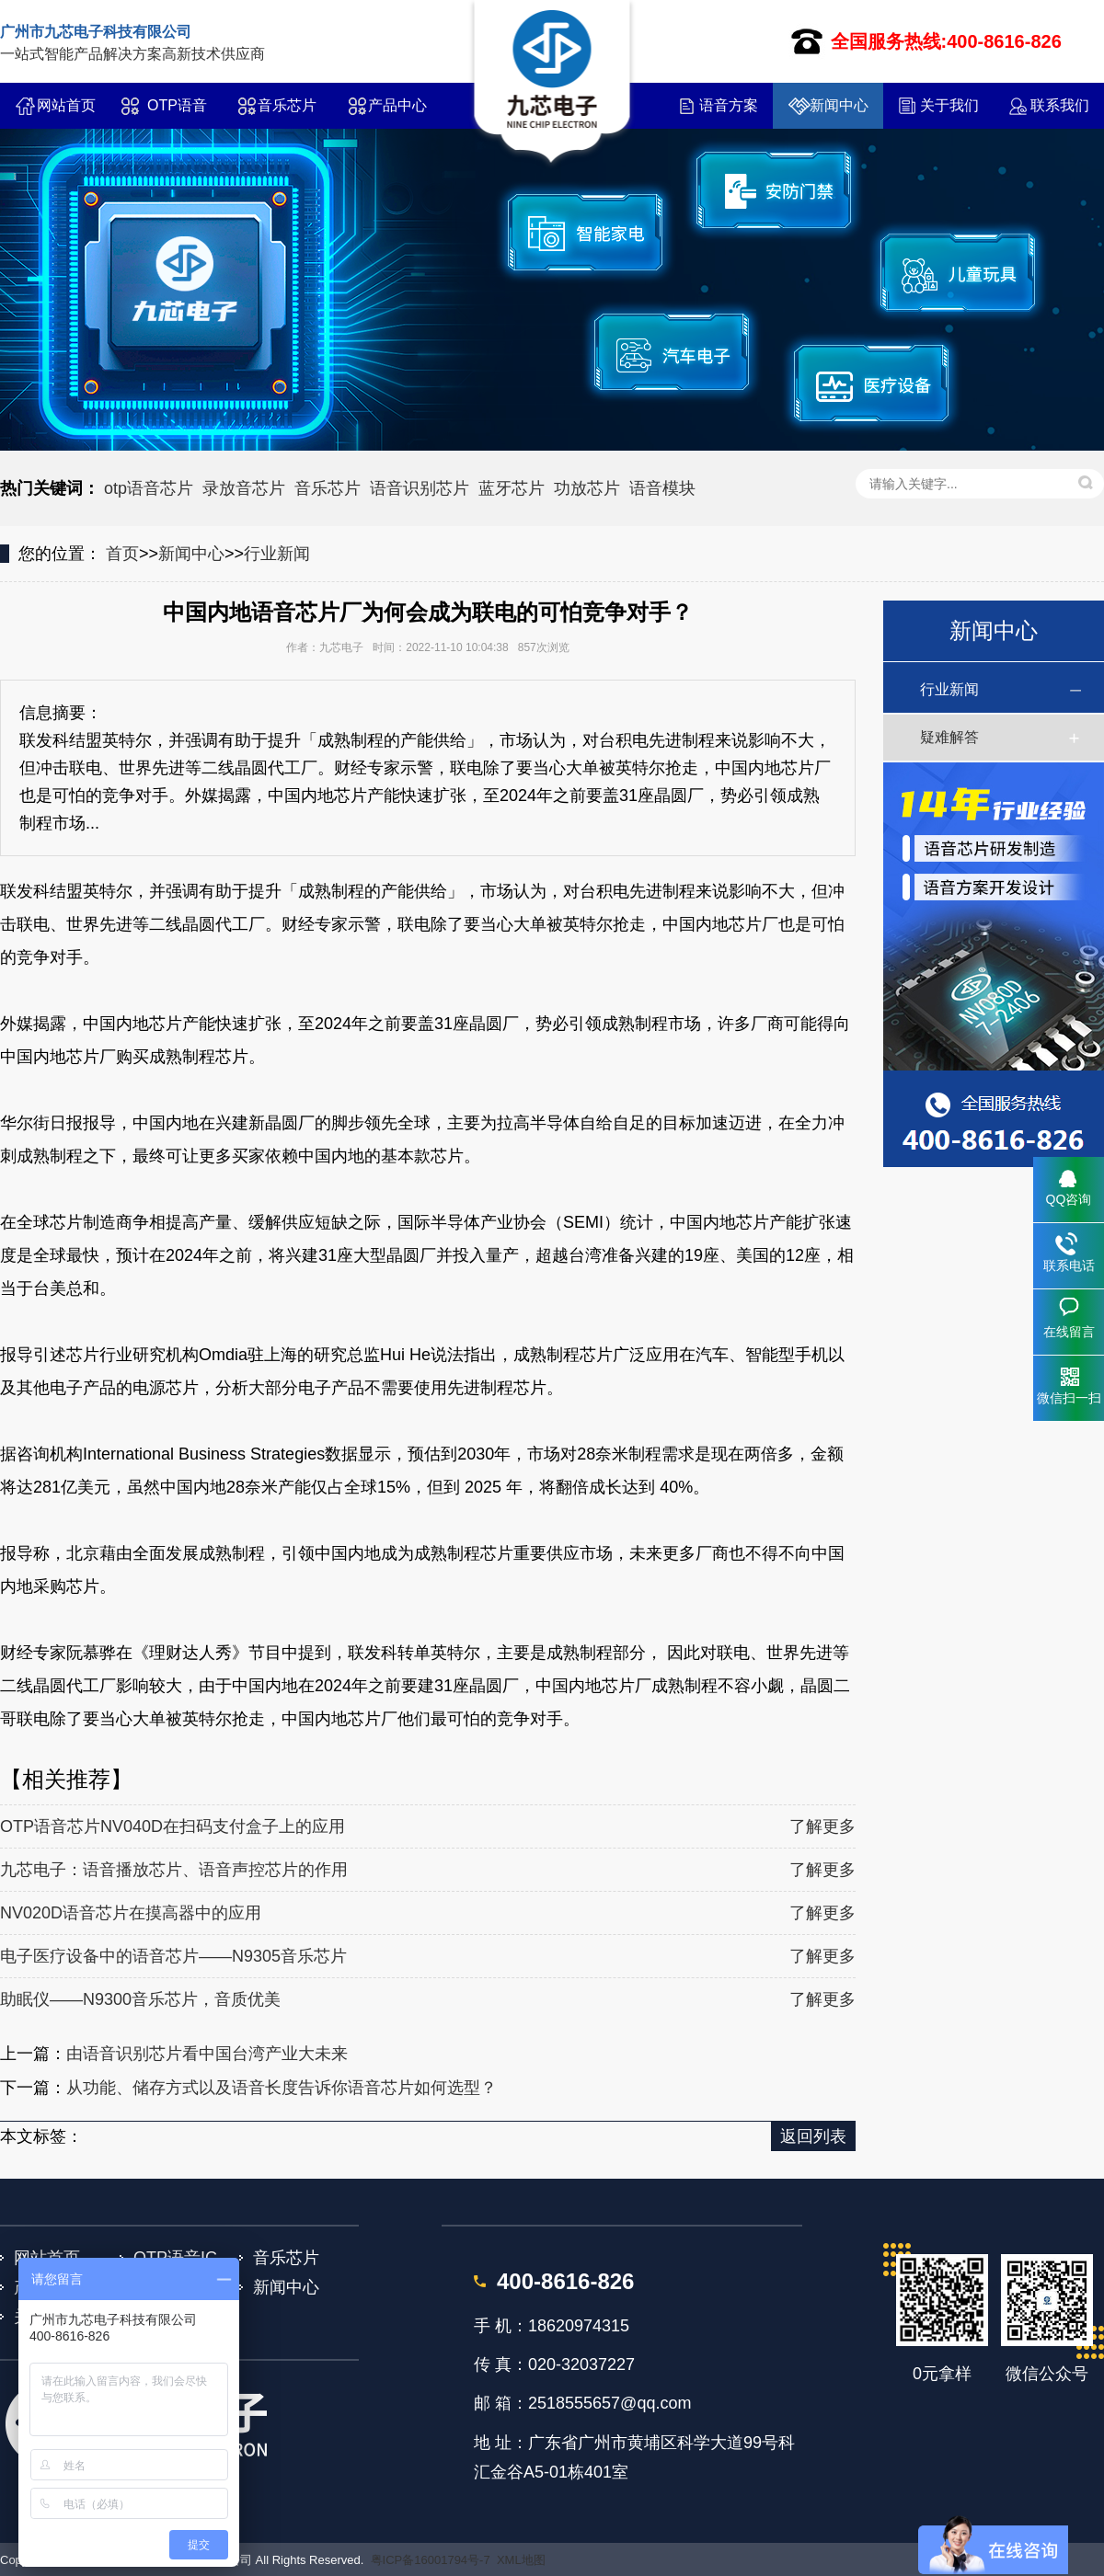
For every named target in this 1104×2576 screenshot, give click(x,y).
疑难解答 (949, 737)
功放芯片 (587, 488)
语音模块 (662, 488)
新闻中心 (839, 105)
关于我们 (949, 105)
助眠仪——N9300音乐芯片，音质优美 (140, 1999)
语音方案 (728, 105)
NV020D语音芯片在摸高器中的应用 (130, 1913)
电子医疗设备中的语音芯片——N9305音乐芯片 (173, 1956)
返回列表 (813, 2136)
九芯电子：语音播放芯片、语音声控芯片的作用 (174, 1869)
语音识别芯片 (419, 488)
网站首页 (66, 105)
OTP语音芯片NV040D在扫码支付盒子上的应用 (172, 1826)
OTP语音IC (177, 113)
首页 (122, 553)
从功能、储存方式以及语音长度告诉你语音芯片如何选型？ (281, 2087)
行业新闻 (277, 553)
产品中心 (397, 105)
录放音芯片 (243, 488)
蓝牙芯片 (511, 488)
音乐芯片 (287, 105)
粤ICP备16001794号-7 (430, 2560)
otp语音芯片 (148, 488)
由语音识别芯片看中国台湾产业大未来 (207, 2053)
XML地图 (521, 2560)
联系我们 (1059, 105)
